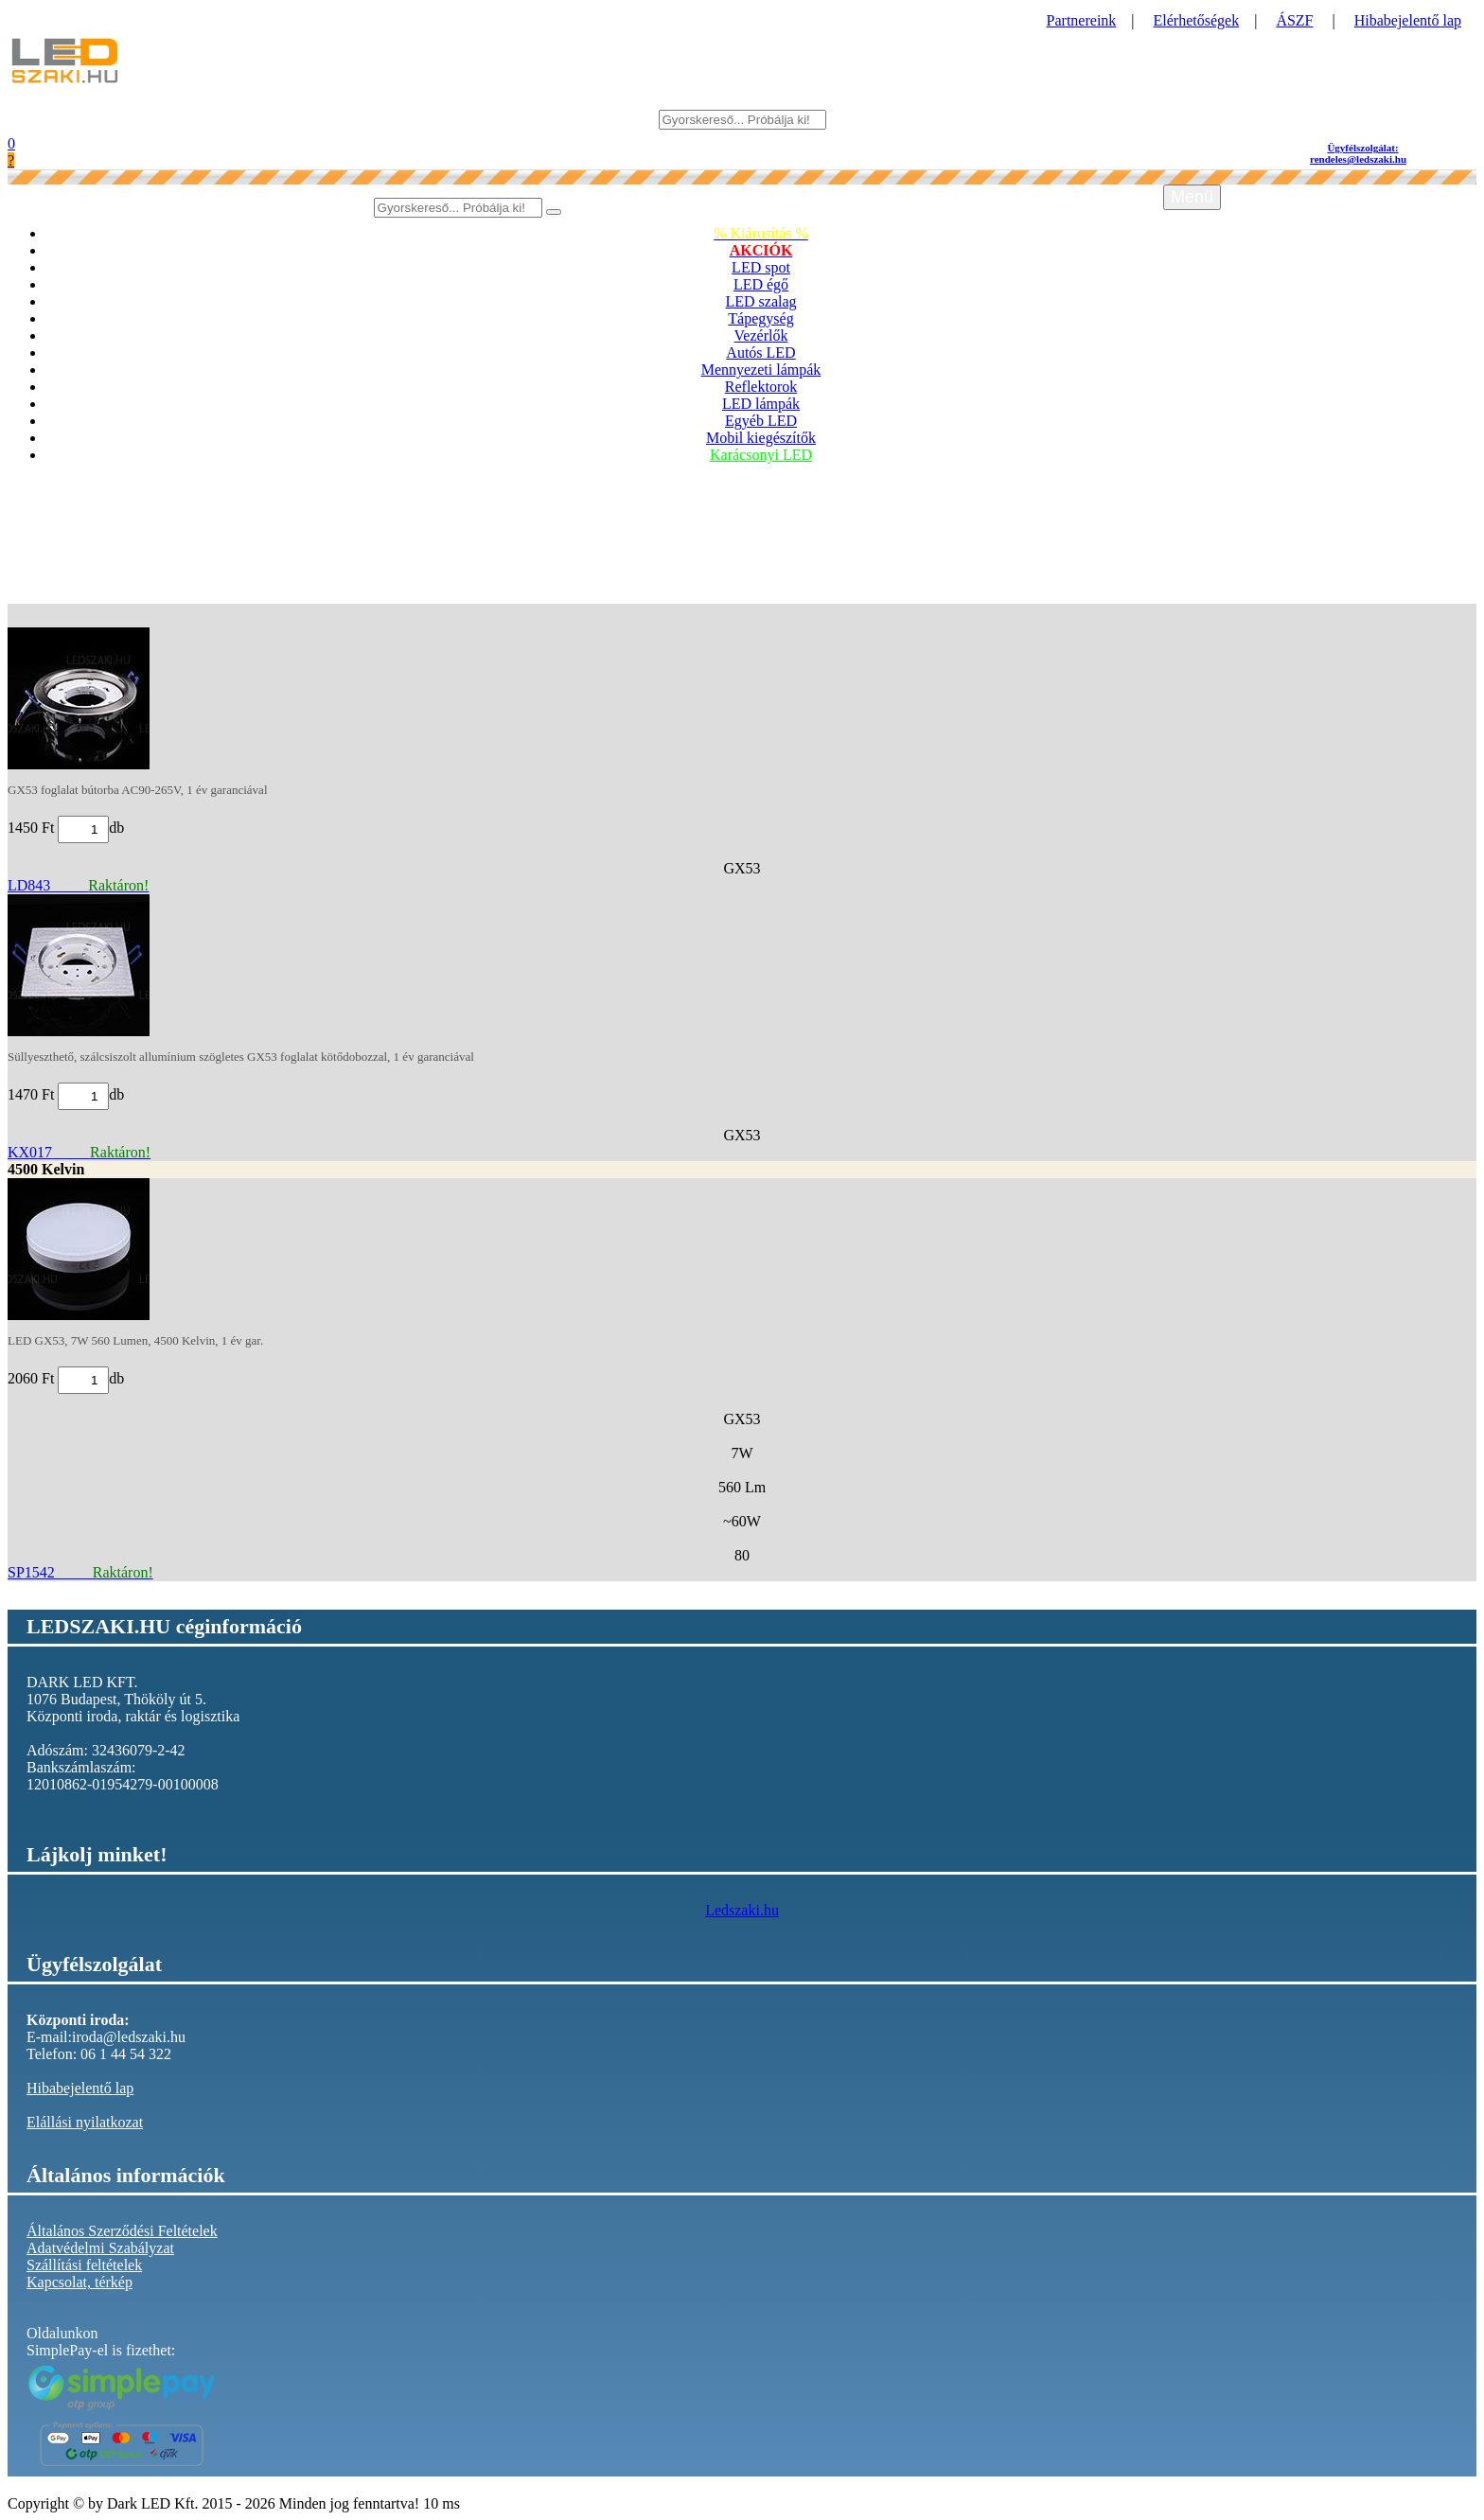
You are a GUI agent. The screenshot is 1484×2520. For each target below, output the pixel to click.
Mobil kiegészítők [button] (761, 438)
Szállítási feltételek (84, 2265)
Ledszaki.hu (742, 1910)
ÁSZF (1294, 20)
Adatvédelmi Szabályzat (100, 2248)
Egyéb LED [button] (761, 421)
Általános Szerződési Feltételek (122, 2231)
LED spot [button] (761, 267)
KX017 (79, 1152)
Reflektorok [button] (761, 387)
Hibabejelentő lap (1407, 20)
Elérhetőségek (1197, 20)
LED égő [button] (760, 284)
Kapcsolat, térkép (79, 2282)
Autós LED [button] (760, 352)
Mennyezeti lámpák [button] (761, 369)
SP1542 (80, 1572)
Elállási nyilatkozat (84, 2122)
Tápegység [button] (760, 318)
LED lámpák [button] (761, 404)
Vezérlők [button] (761, 335)
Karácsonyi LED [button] (761, 455)
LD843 (78, 885)
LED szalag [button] (760, 301)
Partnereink (1082, 20)
